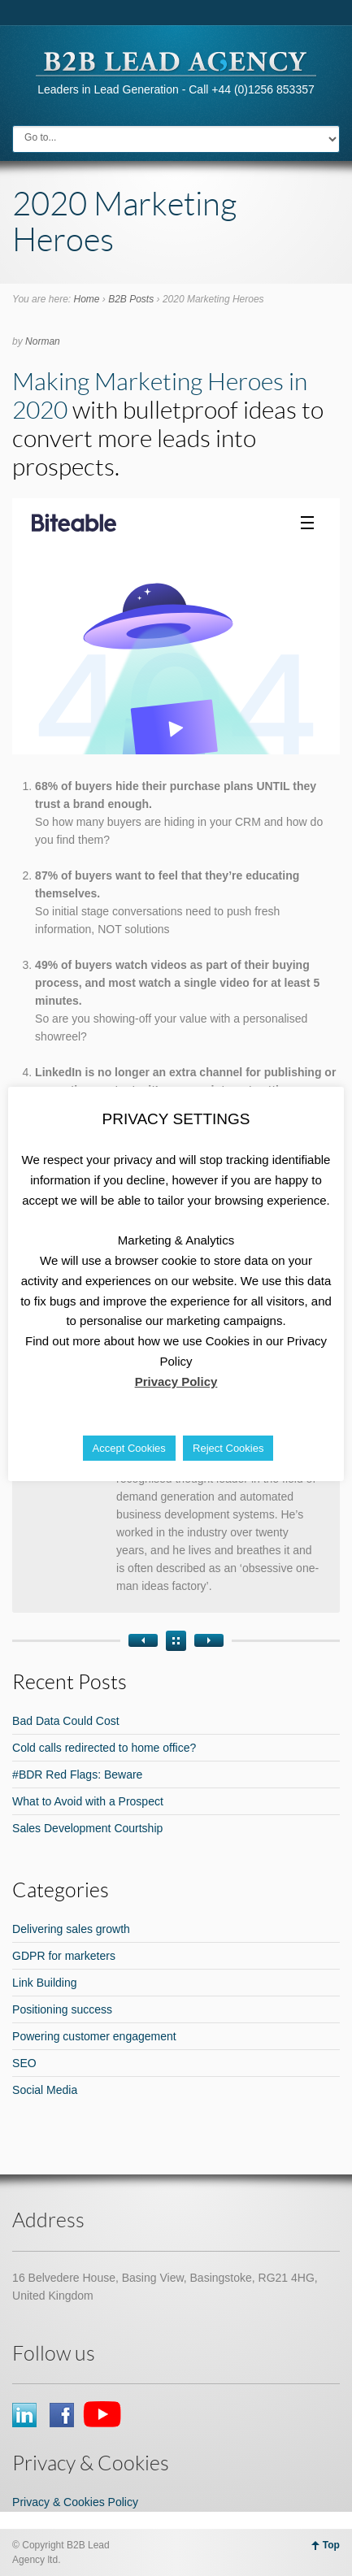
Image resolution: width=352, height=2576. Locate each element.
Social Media (44, 2089)
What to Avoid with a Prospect (87, 1801)
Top (331, 2545)
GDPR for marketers (63, 1955)
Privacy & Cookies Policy (75, 2502)
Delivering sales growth (71, 1928)
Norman (42, 341)
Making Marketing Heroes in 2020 (159, 395)
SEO (24, 2063)
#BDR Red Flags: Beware (77, 1774)
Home (86, 299)
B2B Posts (131, 299)
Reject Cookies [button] (228, 1448)
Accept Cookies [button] (129, 1448)
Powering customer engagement (94, 2036)
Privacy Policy (176, 1381)
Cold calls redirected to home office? (104, 1747)
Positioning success (62, 2009)
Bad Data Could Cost (66, 1720)
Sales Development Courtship (87, 1828)
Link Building (44, 1982)
